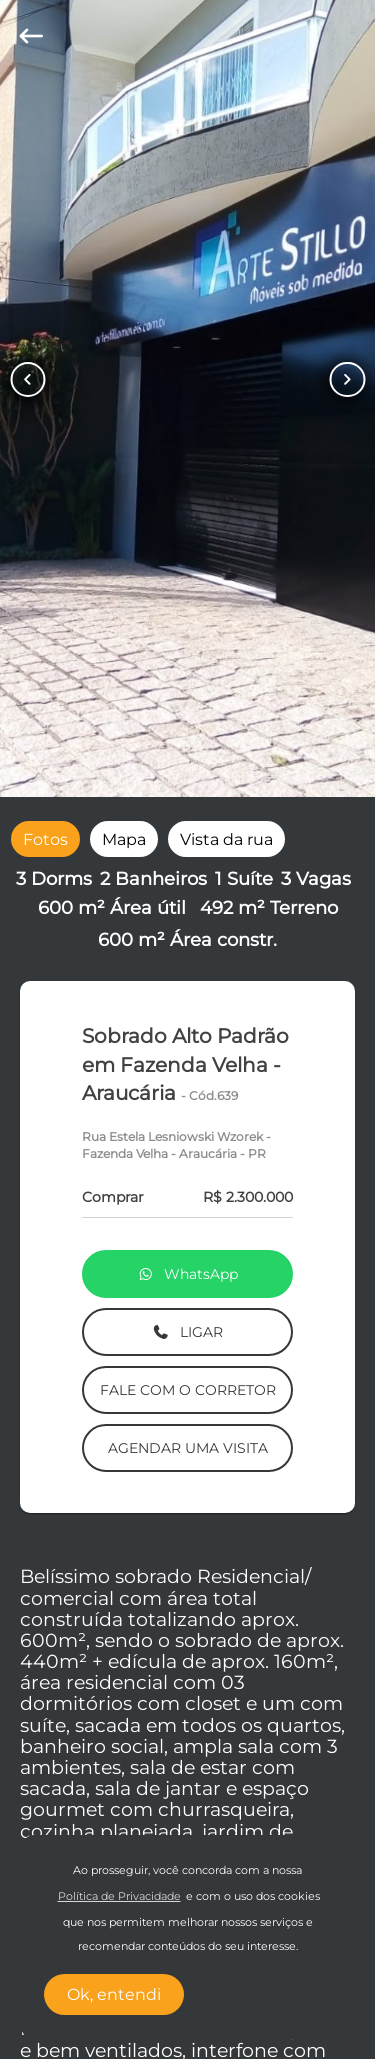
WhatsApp (188, 1274)
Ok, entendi (114, 1994)
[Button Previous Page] (27, 379)
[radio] (45, 839)
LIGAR (187, 1332)
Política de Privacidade (119, 1896)
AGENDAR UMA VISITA (188, 1448)
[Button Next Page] (347, 379)
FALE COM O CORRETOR (188, 1390)
